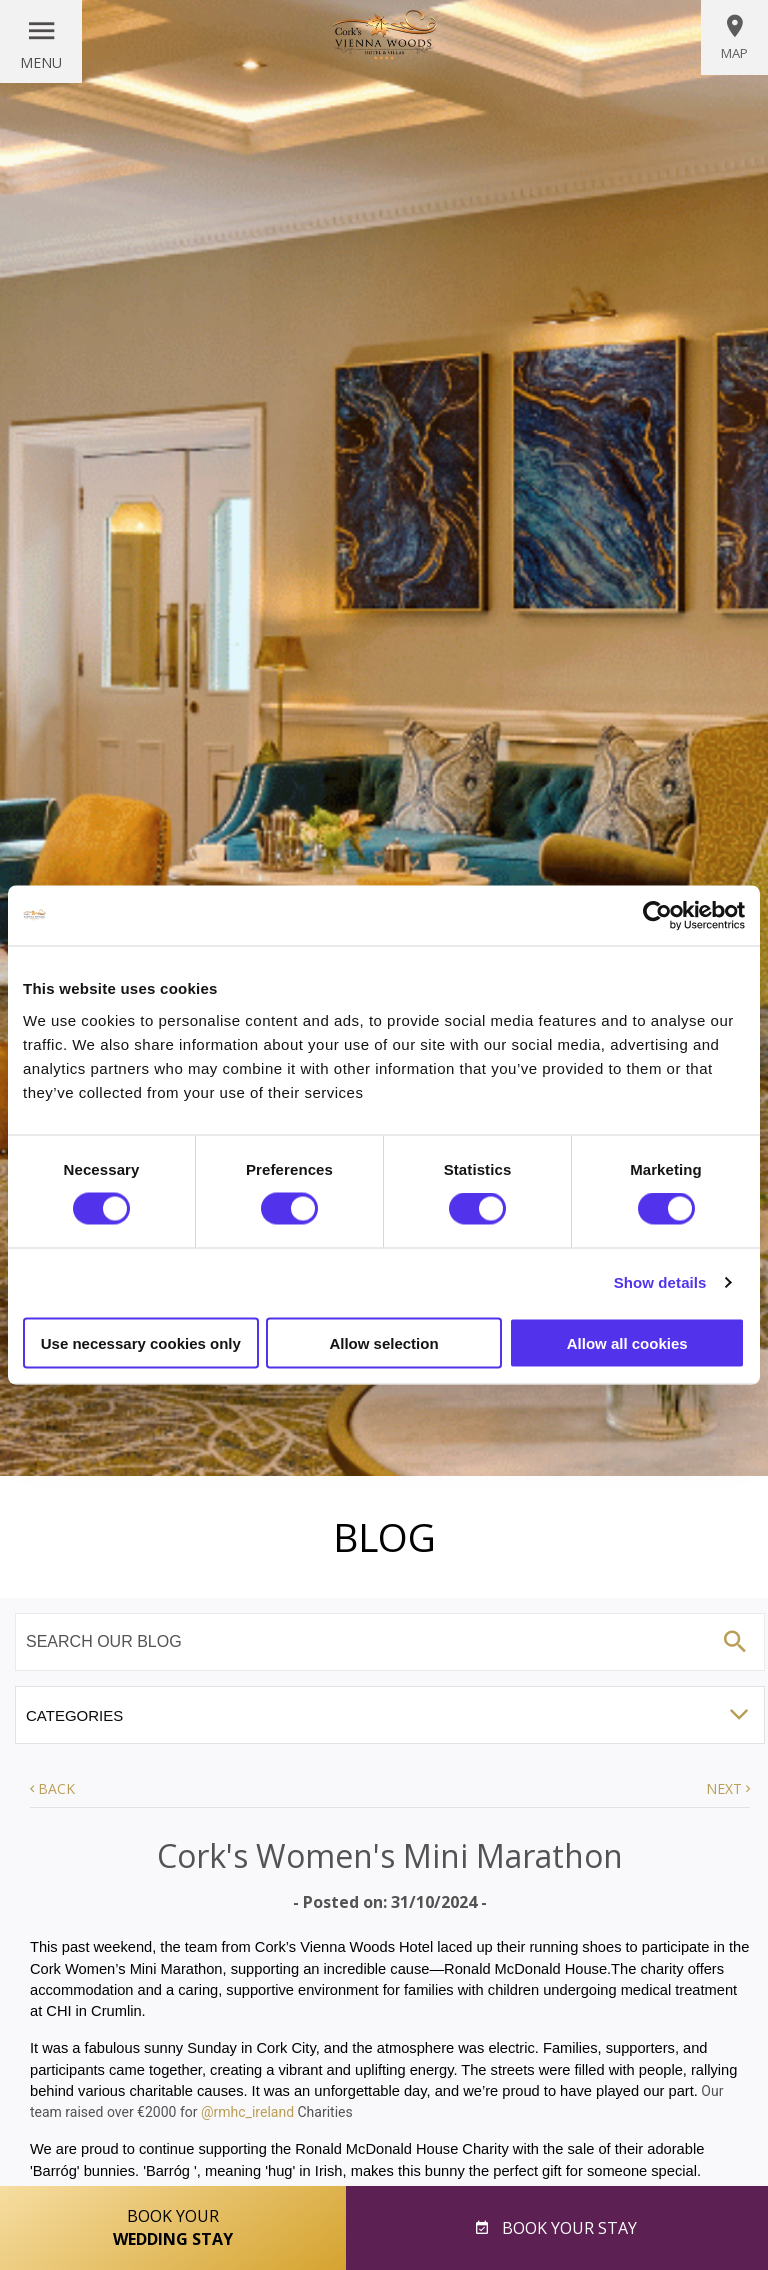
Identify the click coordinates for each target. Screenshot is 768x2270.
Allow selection (383, 1342)
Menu (41, 62)
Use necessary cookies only (141, 1342)
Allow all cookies (627, 1342)
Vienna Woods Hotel (384, 35)
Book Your (173, 2228)
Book (567, 2228)
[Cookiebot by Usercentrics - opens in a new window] (657, 916)
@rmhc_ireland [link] (247, 2112)
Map (734, 37)
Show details (660, 1282)
